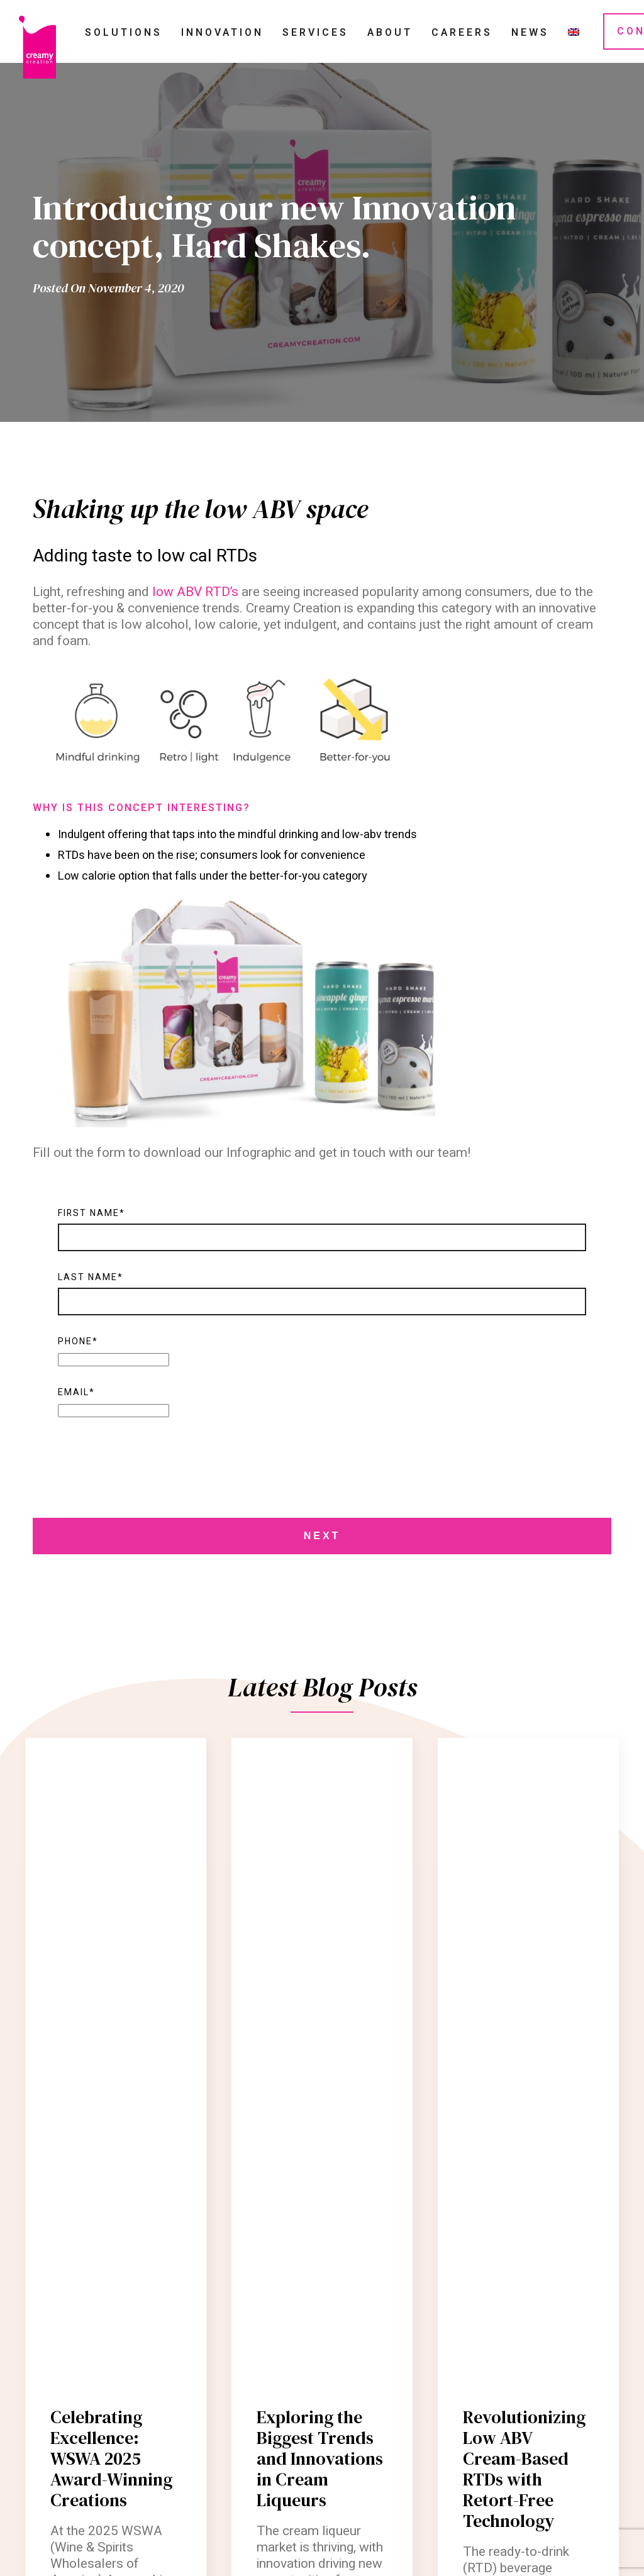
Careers (461, 32)
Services (315, 32)
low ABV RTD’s (195, 592)
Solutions (123, 32)
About (390, 32)
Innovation (222, 32)
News (530, 32)
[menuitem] (573, 32)
